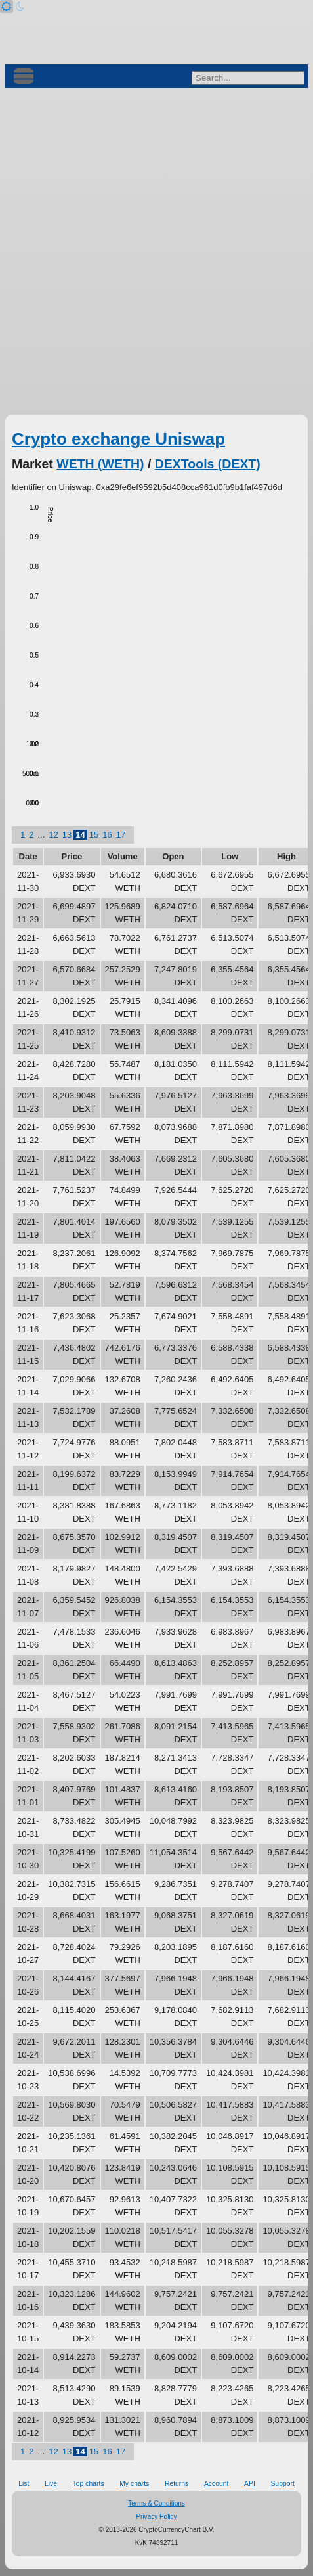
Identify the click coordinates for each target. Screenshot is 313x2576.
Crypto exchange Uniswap (118, 439)
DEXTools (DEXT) (208, 464)
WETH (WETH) (100, 464)
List (23, 2483)
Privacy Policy (156, 2516)
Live (51, 2483)
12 (53, 835)
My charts (134, 2483)
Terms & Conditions (156, 2503)
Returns (176, 2483)
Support (282, 2483)
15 (93, 835)
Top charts (88, 2483)
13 (67, 835)
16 (107, 835)
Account (216, 2483)
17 (120, 835)
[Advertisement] (156, 251)
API (249, 2483)
